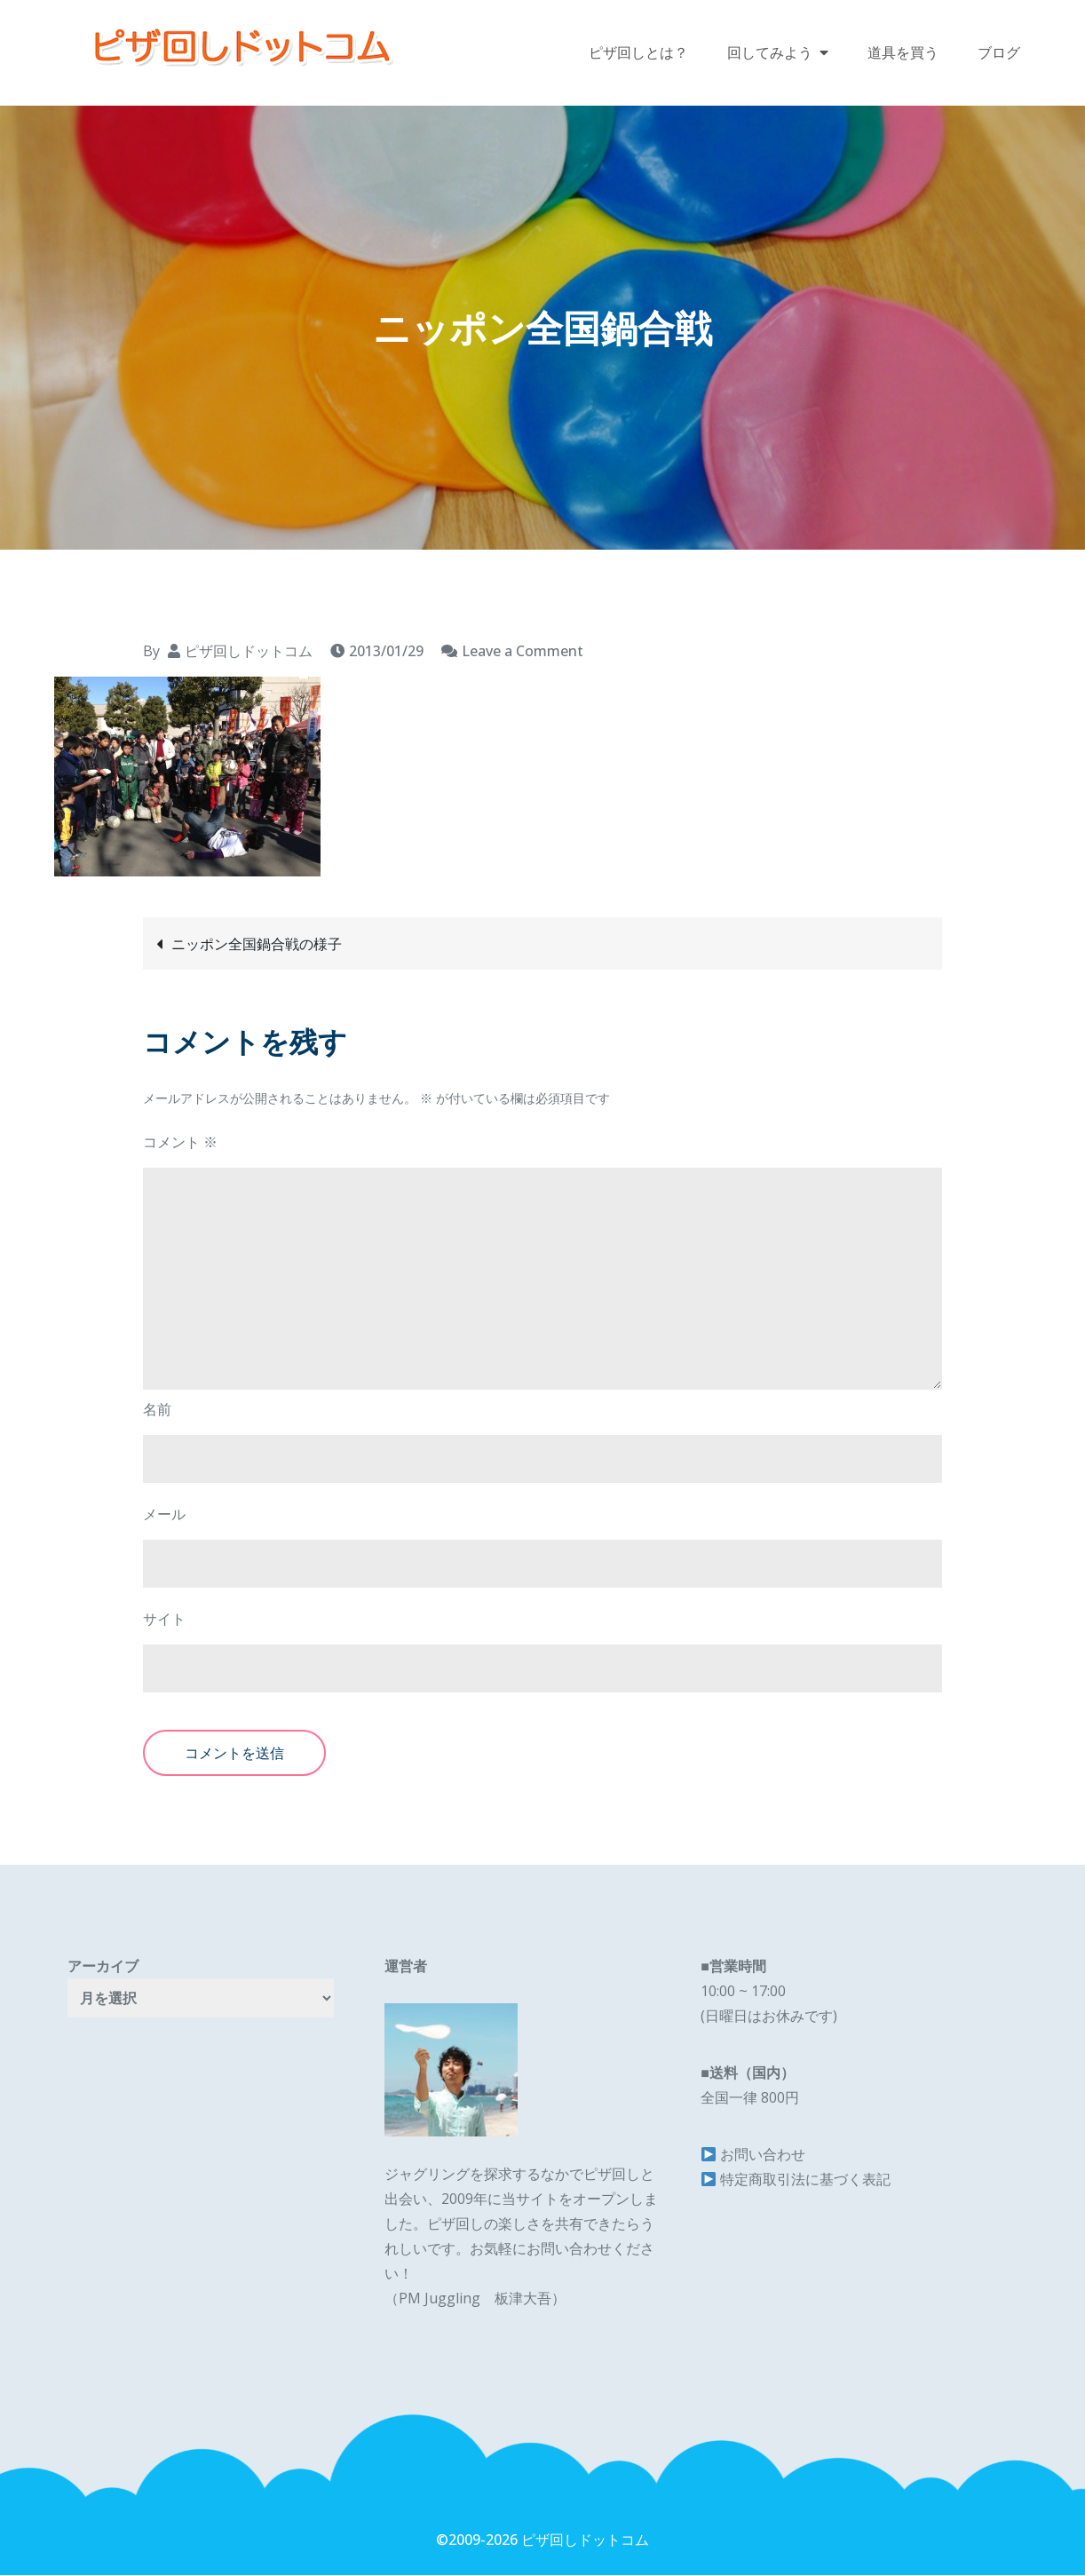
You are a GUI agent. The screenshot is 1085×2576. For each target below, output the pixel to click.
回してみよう (769, 53)
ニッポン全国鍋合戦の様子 (256, 945)
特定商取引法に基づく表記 (805, 2181)
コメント (180, 1143)
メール (164, 1516)
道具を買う (902, 53)
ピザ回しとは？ (638, 53)
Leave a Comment (522, 652)
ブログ (999, 53)
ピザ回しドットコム (249, 652)
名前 (157, 1411)
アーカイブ (103, 1968)
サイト (164, 1620)
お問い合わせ (762, 2156)
